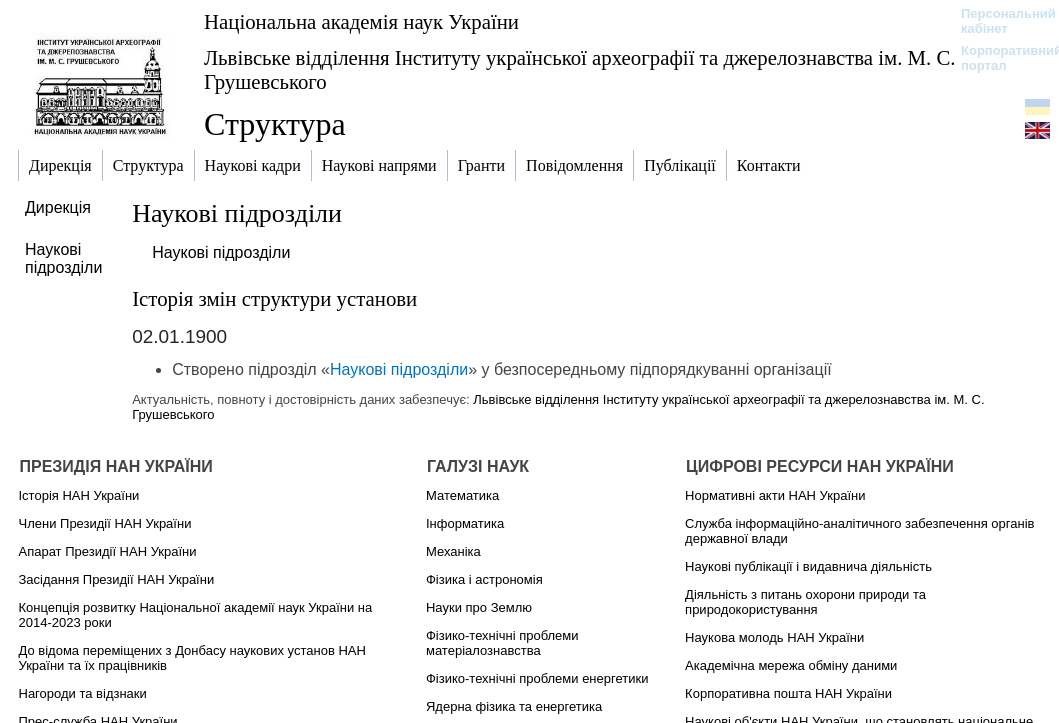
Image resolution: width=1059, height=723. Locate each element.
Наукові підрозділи (221, 252)
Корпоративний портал (998, 58)
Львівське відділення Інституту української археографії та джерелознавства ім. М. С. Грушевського (580, 69)
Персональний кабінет (998, 21)
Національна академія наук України (361, 21)
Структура (275, 124)
